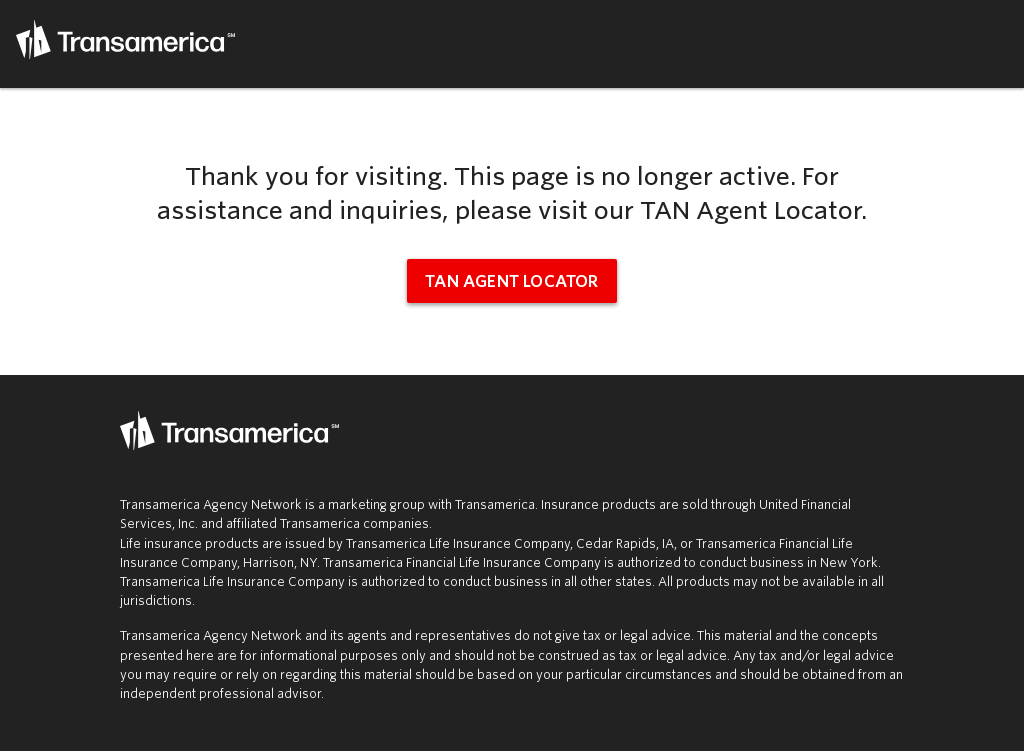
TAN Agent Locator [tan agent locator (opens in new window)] (511, 281)
